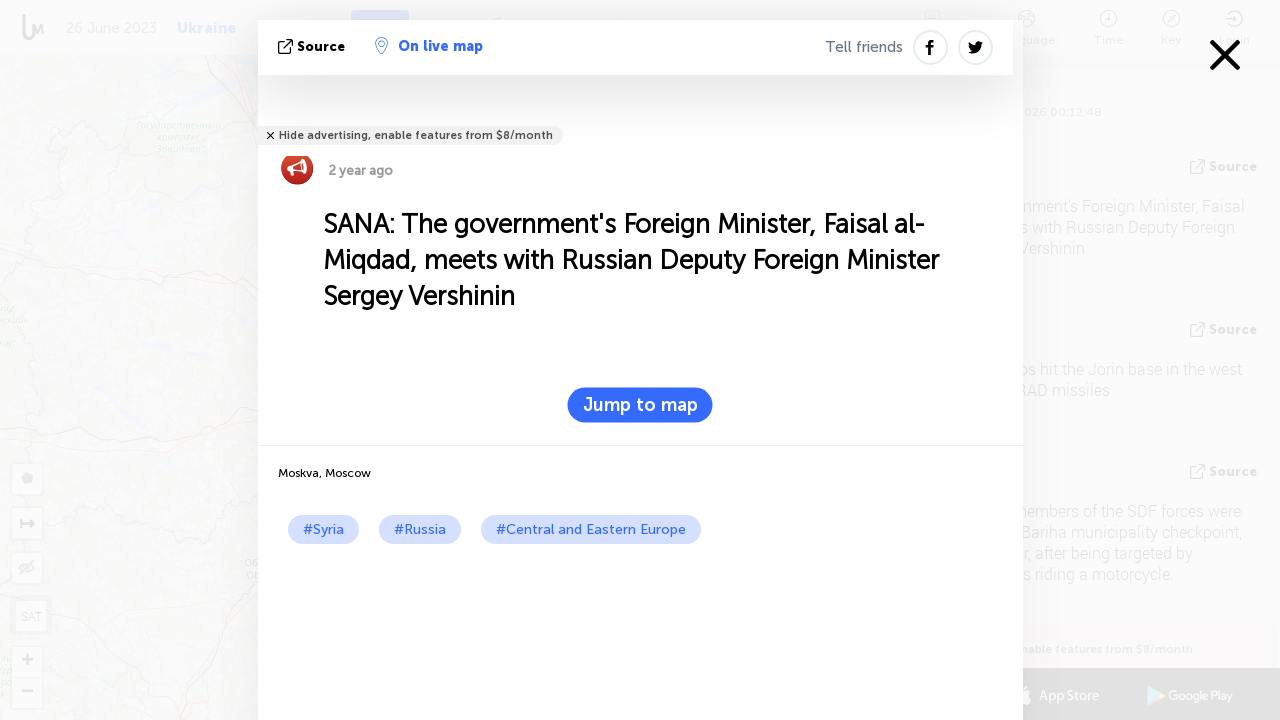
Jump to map (640, 405)
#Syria (323, 529)
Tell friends (864, 47)
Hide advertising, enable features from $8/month (416, 135)
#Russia (420, 529)
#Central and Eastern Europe (591, 529)
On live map (429, 46)
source (313, 46)
